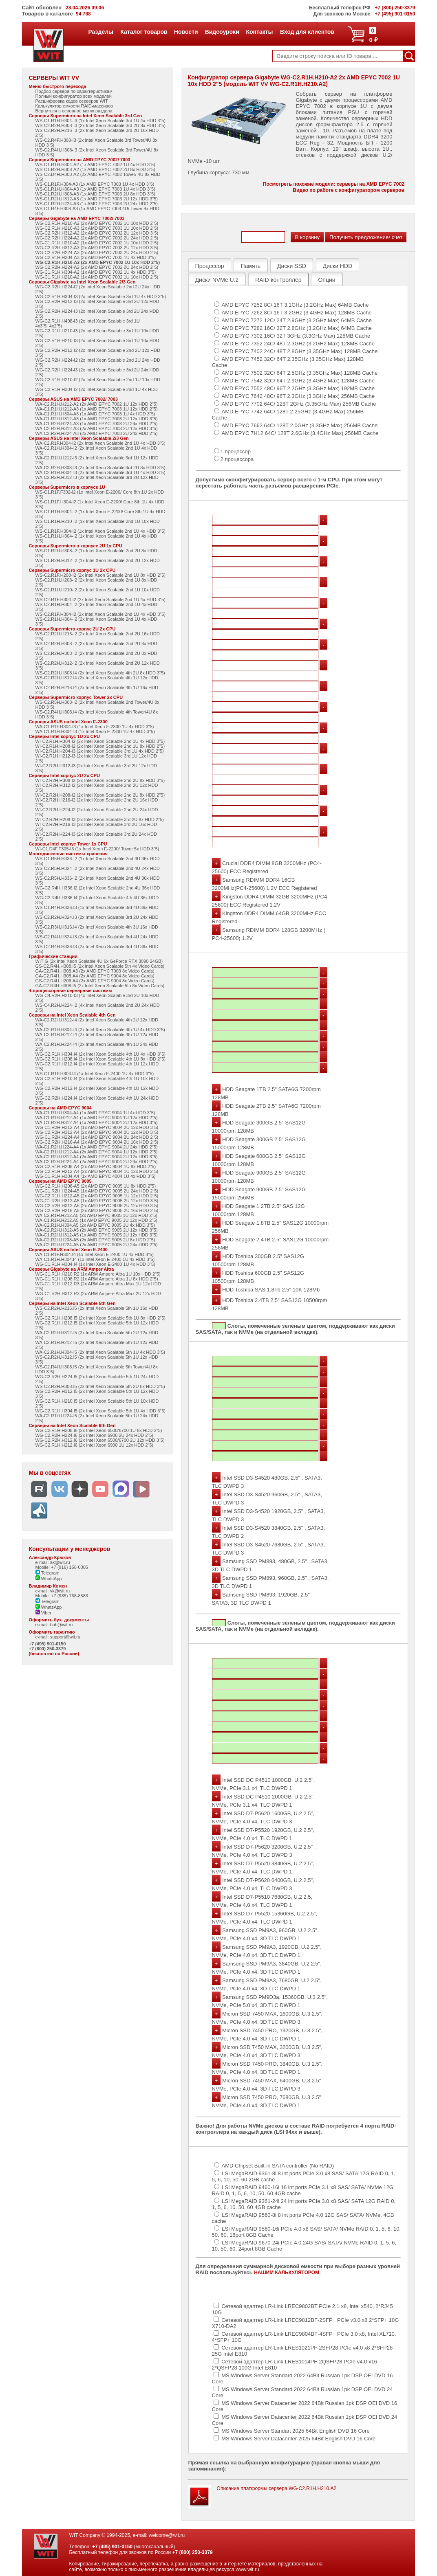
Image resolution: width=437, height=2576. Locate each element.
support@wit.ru (65, 1636)
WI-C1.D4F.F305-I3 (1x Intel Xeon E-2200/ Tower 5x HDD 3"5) (97, 848)
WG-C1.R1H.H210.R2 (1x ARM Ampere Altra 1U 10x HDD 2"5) (98, 1274)
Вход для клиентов (307, 32)
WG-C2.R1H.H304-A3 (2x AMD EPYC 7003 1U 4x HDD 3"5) (95, 257)
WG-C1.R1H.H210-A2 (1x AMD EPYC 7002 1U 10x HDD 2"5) (97, 242)
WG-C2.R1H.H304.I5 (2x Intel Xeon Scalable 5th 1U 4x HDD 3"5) (100, 1410)
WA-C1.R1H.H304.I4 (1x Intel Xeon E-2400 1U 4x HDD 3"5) (95, 1259)
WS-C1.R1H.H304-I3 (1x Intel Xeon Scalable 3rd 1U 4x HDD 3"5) (100, 120)
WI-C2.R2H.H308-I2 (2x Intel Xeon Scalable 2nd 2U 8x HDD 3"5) (100, 780)
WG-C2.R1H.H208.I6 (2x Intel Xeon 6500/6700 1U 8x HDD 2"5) (98, 1430)
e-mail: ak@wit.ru (52, 1562)
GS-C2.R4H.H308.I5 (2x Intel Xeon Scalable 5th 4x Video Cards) (100, 966)
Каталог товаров (143, 32)
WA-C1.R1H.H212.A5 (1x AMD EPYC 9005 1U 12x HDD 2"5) (96, 1220)
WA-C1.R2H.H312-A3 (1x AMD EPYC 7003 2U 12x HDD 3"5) (96, 418)
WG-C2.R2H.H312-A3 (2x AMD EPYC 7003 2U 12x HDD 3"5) (97, 247)
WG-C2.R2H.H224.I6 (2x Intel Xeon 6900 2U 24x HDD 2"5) (94, 1435)
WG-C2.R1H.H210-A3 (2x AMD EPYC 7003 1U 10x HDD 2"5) (97, 228)
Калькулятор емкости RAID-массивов (74, 105)
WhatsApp (48, 1578)
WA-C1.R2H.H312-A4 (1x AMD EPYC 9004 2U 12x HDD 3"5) (96, 1122)
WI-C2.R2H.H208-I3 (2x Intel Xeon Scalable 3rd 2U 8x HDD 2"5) (99, 819)
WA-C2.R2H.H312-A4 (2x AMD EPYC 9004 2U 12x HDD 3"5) (96, 1156)
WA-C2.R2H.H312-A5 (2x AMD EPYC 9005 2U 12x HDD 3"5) (96, 1230)
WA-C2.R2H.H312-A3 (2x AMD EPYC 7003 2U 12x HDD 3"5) (96, 428)
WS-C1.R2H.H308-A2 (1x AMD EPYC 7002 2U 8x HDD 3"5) (95, 169)
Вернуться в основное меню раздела (74, 110)
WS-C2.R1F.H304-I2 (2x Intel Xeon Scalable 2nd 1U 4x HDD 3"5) (100, 599)
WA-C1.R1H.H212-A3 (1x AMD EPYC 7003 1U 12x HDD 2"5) (96, 408)
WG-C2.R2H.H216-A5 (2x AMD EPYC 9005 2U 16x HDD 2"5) (97, 1210)
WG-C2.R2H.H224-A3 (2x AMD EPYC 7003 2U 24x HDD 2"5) (97, 252)
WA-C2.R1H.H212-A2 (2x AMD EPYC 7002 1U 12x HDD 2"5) (96, 404)
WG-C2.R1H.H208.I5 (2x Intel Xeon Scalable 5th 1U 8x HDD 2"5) (100, 1317)
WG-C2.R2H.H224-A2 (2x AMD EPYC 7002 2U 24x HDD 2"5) (97, 237)
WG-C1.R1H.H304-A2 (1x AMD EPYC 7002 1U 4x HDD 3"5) (95, 272)
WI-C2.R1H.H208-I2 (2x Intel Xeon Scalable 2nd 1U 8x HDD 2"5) (100, 746)
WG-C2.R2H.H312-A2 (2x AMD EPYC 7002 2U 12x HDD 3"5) (97, 233)
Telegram (47, 1572)
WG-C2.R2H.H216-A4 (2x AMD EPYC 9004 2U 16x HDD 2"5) (97, 1142)
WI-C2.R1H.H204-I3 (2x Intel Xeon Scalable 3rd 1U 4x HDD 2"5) (99, 751)
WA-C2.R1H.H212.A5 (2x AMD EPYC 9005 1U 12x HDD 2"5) (96, 1215)
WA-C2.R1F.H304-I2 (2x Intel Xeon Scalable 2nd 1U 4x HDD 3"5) (100, 443)
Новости (186, 32)
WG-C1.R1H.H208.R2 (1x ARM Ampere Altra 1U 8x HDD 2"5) (96, 1278)
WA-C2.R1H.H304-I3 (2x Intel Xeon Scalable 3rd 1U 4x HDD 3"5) (100, 472)
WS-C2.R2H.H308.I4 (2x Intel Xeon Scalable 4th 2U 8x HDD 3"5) (100, 672)
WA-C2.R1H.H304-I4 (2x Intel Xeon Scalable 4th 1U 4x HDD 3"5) (100, 1029)
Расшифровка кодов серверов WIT (71, 101)
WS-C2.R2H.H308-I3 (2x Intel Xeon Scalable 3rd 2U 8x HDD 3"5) (100, 125)
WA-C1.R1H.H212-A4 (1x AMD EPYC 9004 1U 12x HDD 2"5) (96, 1117)
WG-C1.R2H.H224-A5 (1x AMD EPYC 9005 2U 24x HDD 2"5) (97, 1190)
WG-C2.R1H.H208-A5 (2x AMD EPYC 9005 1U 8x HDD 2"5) (95, 1186)
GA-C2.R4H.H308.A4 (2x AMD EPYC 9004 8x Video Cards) (94, 975)
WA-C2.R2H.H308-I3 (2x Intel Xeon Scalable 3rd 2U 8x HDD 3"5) (100, 467)
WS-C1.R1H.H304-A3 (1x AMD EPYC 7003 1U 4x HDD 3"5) (95, 189)
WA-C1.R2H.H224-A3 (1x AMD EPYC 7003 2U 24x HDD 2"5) (96, 423)
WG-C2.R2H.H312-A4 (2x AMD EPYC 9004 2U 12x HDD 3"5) (97, 1132)
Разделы (100, 32)
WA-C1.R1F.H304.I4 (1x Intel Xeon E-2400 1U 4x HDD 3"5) (94, 1254)
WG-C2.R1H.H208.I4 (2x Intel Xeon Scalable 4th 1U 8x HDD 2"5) (100, 1058)
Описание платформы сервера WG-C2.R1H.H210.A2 (277, 2488)
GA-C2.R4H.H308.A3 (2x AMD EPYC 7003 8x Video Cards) (94, 970)
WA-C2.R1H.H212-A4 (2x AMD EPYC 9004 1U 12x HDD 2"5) (96, 1151)
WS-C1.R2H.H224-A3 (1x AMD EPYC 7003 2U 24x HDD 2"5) (96, 203)
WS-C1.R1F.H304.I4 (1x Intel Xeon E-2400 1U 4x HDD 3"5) (94, 1073)
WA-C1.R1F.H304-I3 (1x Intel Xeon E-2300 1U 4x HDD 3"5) (94, 726)
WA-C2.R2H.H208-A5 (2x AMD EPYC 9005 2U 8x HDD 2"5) (95, 1239)
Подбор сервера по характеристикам (74, 91)
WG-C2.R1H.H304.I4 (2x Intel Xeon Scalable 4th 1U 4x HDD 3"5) (100, 1054)
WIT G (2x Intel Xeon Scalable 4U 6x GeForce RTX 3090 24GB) (99, 961)
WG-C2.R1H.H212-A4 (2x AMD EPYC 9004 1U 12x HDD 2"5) (97, 1171)
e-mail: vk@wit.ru (52, 1590)
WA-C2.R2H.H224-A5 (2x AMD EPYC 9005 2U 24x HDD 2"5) (96, 1244)
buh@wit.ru (61, 1624)
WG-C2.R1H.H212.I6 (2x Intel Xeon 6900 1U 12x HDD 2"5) (94, 1445)
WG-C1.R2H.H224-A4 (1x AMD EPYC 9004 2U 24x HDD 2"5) (97, 1137)
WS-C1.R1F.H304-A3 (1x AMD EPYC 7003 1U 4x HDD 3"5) (94, 184)
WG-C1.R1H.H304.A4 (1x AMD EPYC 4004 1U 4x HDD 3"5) (95, 1176)
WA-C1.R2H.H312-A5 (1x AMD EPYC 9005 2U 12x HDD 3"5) (96, 1234)
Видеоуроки (222, 32)
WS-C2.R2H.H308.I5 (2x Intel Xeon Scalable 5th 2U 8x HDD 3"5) (100, 1386)
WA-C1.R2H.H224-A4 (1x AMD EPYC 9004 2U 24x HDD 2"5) (96, 1146)
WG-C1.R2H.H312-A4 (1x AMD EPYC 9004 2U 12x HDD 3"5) (97, 1127)
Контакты (259, 32)
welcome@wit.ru (167, 2535)
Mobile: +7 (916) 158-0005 (61, 1567)
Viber (43, 1612)
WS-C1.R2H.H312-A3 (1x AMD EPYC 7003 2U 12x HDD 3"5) (96, 198)
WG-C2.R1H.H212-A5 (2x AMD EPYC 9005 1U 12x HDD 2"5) (97, 1195)
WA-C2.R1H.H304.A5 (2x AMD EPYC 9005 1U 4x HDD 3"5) (95, 1225)
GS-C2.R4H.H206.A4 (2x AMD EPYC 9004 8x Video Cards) (94, 980)
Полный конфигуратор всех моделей (73, 96)
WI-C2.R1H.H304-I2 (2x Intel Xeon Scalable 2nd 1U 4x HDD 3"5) (100, 741)
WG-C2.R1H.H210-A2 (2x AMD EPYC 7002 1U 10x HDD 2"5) (97, 223)
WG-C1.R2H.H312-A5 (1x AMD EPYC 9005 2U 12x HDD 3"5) (97, 1200)
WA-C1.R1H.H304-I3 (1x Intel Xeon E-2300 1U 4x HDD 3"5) (95, 731)
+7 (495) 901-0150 (47, 1643)
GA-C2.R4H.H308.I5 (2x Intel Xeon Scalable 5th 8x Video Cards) (100, 985)
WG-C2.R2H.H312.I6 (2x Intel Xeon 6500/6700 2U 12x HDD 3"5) (100, 1440)
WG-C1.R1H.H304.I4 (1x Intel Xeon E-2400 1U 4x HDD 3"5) (95, 1264)
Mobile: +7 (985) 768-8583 (61, 1595)
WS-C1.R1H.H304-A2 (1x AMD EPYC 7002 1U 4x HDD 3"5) (95, 164)
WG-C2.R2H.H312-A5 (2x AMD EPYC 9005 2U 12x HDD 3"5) (97, 1205)
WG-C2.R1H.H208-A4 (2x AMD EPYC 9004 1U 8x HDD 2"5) (95, 1166)
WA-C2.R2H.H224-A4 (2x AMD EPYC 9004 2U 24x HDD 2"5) (96, 1161)
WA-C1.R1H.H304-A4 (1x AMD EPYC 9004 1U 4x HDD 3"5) (95, 1112)
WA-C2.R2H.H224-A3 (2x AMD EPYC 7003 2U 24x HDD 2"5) (96, 433)
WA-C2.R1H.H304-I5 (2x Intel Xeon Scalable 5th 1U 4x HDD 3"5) (100, 1352)
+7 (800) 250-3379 (47, 1648)
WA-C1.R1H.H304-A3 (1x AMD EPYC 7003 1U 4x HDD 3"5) (95, 413)
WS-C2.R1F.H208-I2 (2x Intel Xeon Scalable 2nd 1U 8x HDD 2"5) (100, 575)
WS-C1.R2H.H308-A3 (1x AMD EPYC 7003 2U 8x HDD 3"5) (95, 193)
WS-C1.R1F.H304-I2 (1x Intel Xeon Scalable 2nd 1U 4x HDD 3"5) (100, 531)
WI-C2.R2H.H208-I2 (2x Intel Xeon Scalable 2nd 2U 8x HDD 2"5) (100, 795)
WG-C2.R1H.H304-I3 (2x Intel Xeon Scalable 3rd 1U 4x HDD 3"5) (100, 296)
